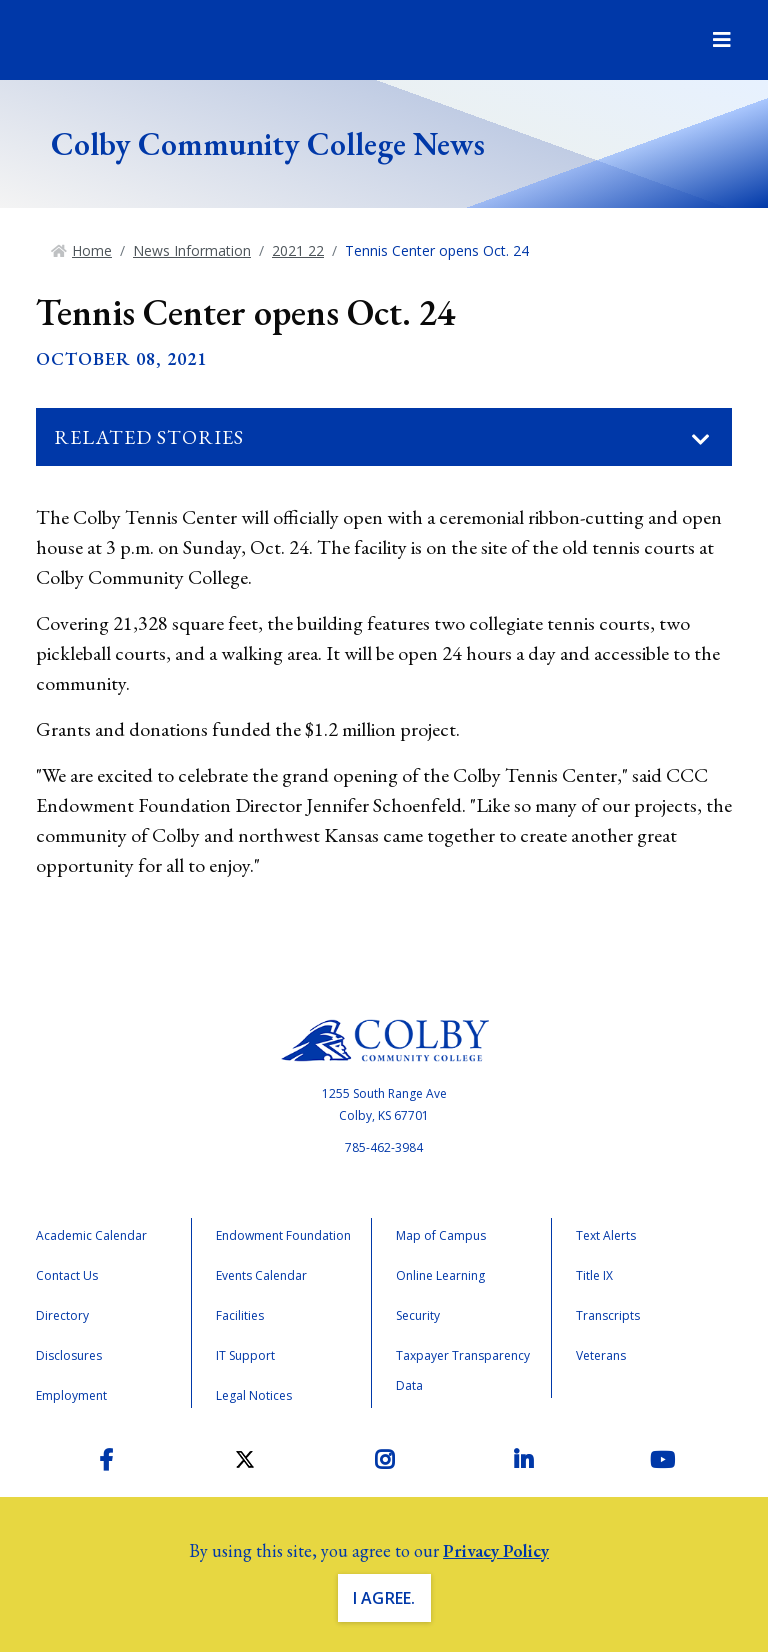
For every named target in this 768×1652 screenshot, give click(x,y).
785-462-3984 (384, 1147)
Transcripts (608, 1315)
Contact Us (67, 1275)
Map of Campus (441, 1235)
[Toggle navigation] (701, 440)
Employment (71, 1395)
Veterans (601, 1355)
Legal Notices (254, 1395)
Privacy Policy (496, 1550)
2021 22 (298, 250)
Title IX (594, 1275)
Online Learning (440, 1275)
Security (418, 1315)
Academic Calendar (91, 1235)
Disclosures (69, 1355)
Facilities (240, 1315)
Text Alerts (606, 1235)
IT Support (245, 1355)
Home (92, 250)
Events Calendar (261, 1275)
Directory (62, 1315)
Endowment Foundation (283, 1235)
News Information (192, 250)
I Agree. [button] (384, 1598)
